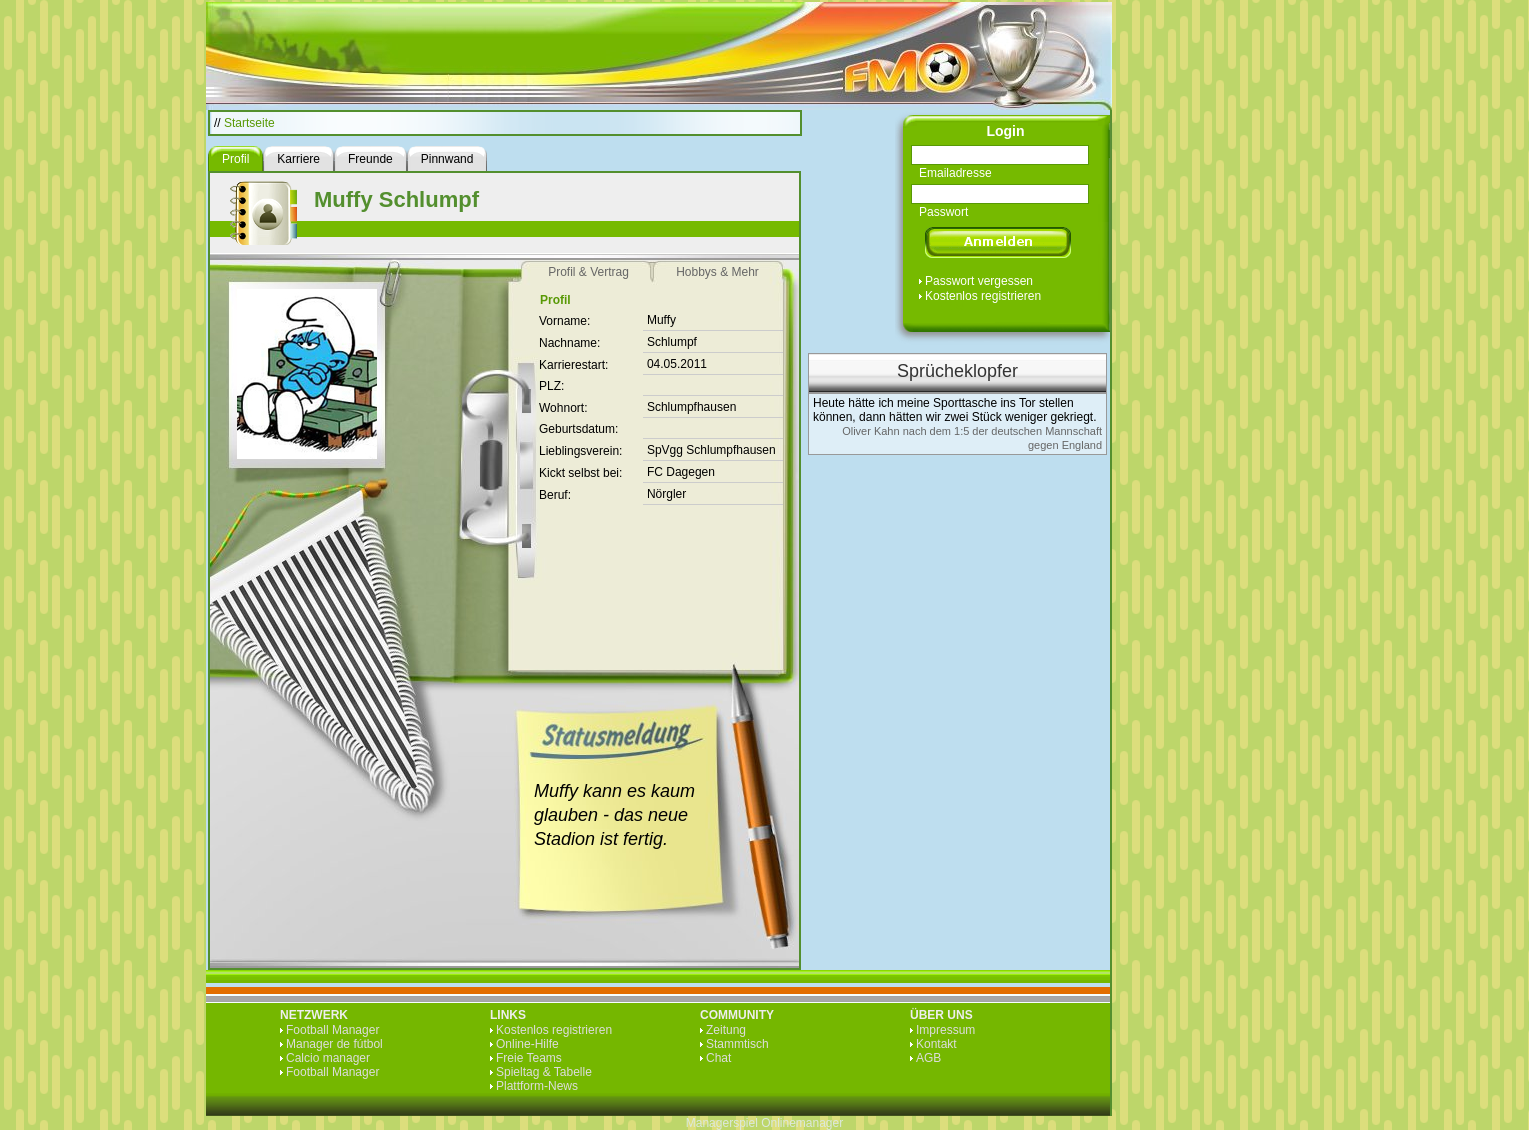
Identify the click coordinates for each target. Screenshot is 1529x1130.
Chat (718, 1058)
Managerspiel (722, 1123)
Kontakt (936, 1044)
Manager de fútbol (334, 1044)
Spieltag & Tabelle (544, 1072)
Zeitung (726, 1030)
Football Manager (332, 1030)
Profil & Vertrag (588, 272)
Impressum (945, 1030)
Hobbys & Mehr (717, 272)
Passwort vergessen (979, 281)
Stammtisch (737, 1044)
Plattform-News (537, 1086)
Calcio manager (328, 1058)
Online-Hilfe (527, 1044)
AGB (928, 1058)
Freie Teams (529, 1058)
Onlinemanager (802, 1123)
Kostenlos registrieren (983, 296)
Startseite (249, 123)
